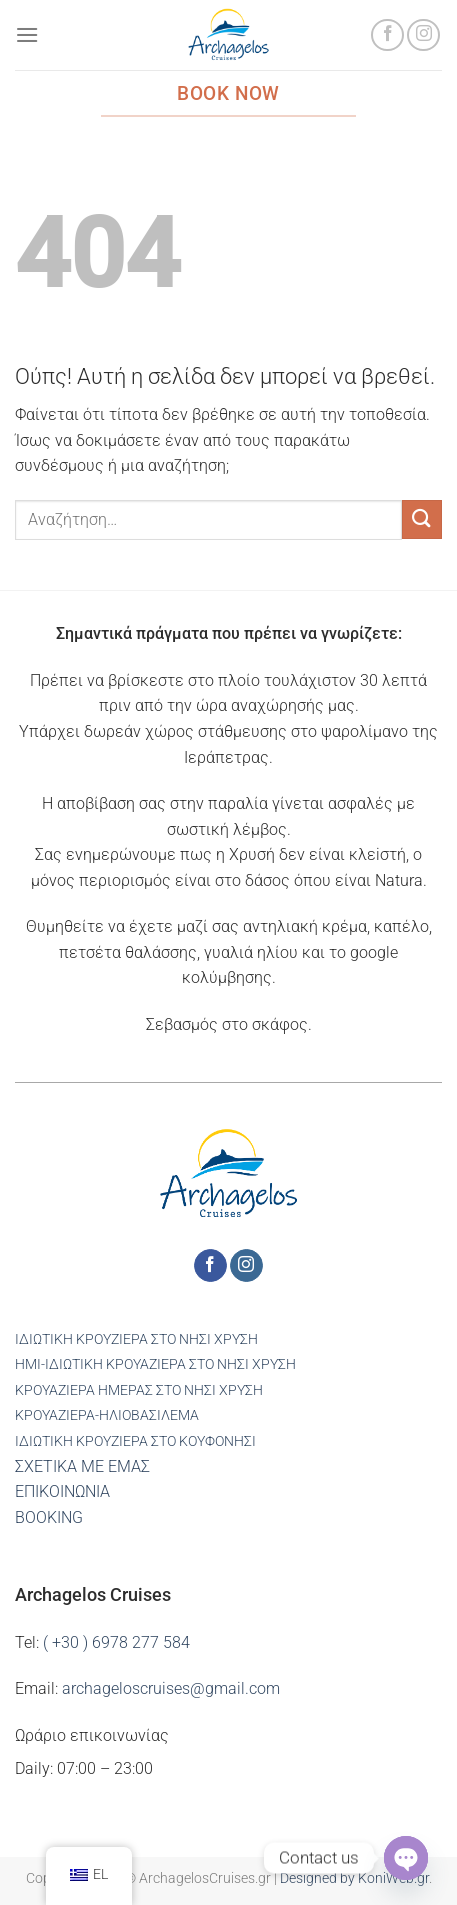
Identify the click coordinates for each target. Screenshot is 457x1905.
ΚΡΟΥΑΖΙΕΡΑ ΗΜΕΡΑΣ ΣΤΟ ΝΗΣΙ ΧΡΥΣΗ (139, 1390)
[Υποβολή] (422, 519)
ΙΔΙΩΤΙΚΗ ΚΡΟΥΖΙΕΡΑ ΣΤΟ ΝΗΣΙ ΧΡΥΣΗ (136, 1339)
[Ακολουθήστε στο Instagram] (423, 35)
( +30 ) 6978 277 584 (116, 1642)
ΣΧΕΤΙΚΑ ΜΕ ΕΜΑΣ (82, 1466)
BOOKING (49, 1517)
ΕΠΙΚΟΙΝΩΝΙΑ (62, 1491)
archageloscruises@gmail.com (171, 1688)
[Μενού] (27, 34)
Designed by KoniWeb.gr (354, 1878)
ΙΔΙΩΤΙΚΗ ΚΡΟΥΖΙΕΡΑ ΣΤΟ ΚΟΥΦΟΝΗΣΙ (135, 1441)
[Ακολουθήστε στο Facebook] (387, 35)
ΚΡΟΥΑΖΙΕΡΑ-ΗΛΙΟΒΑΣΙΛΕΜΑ (107, 1415)
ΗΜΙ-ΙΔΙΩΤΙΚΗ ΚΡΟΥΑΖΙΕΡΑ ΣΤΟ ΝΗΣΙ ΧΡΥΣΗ (155, 1364)
